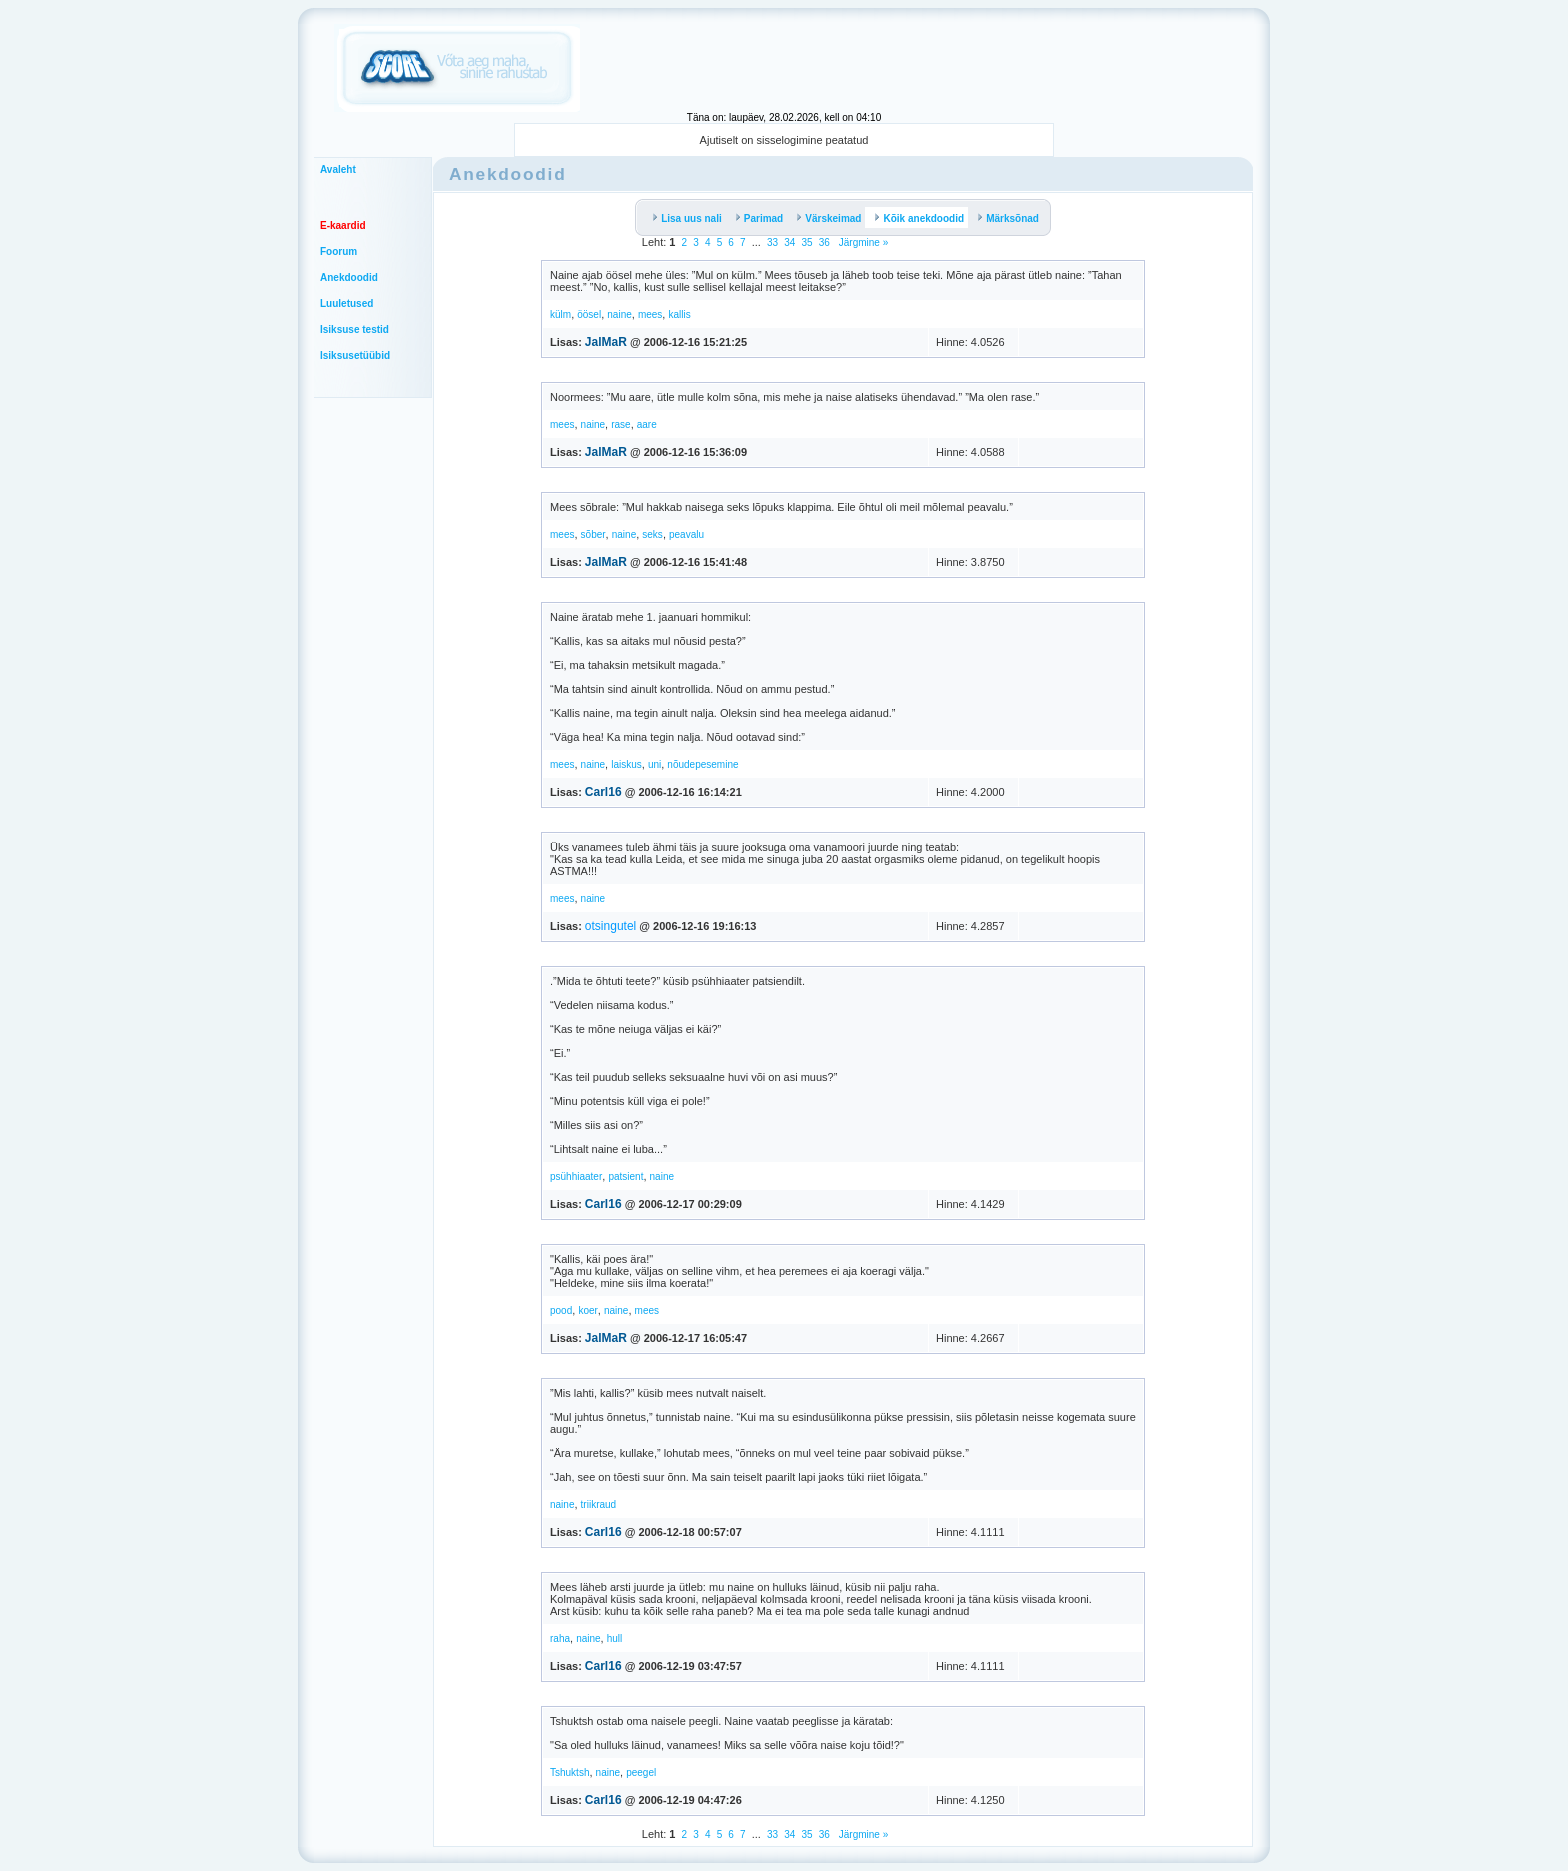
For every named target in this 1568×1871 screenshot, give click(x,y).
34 (789, 242)
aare (647, 424)
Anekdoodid (349, 277)
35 (806, 242)
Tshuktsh (569, 1772)
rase (620, 424)
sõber (593, 534)
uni (654, 764)
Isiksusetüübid (355, 355)
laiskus (626, 764)
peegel (641, 1772)
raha (560, 1638)
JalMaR (606, 342)
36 (824, 242)
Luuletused (346, 303)
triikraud (599, 1504)
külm (560, 314)
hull (615, 1638)
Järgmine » (862, 242)
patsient (625, 1176)
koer (587, 1310)
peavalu (686, 534)
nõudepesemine (702, 764)
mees (650, 314)
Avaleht (338, 169)
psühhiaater (576, 1176)
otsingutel (610, 926)
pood (561, 1310)
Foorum (338, 251)
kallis (679, 314)
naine (619, 314)
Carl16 (603, 792)
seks (652, 534)
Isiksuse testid (354, 329)
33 (772, 242)
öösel (589, 314)
